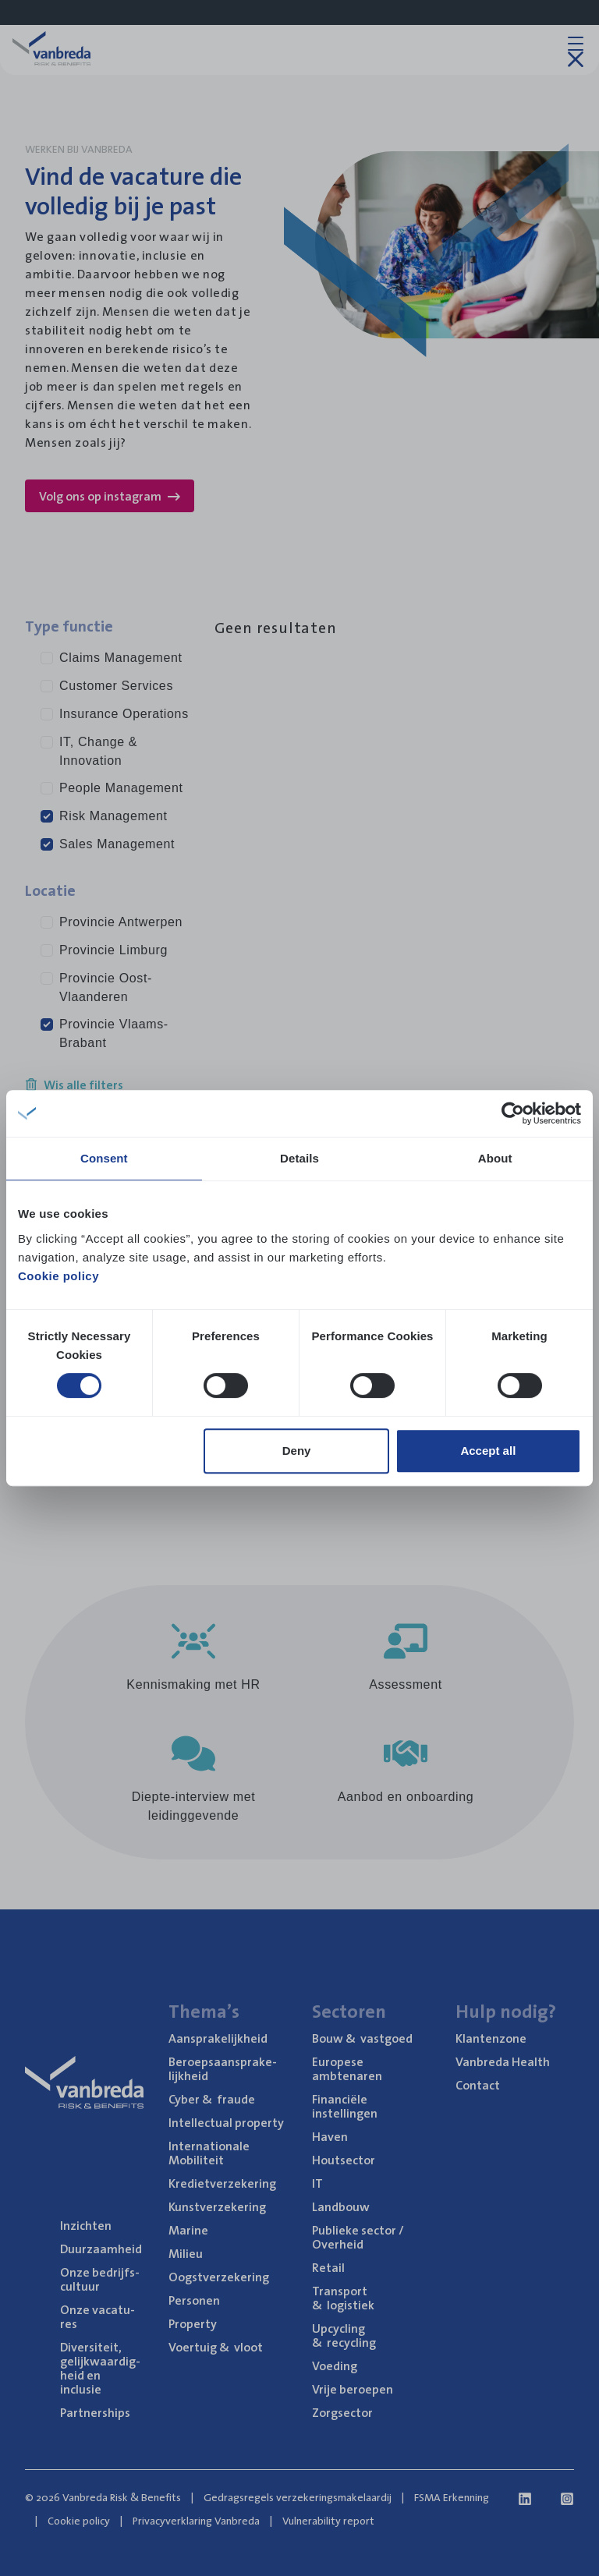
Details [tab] (299, 1158)
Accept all (488, 1450)
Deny (296, 1450)
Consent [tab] (104, 1158)
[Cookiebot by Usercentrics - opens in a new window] (513, 1113)
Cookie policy (58, 1276)
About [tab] (495, 1158)
